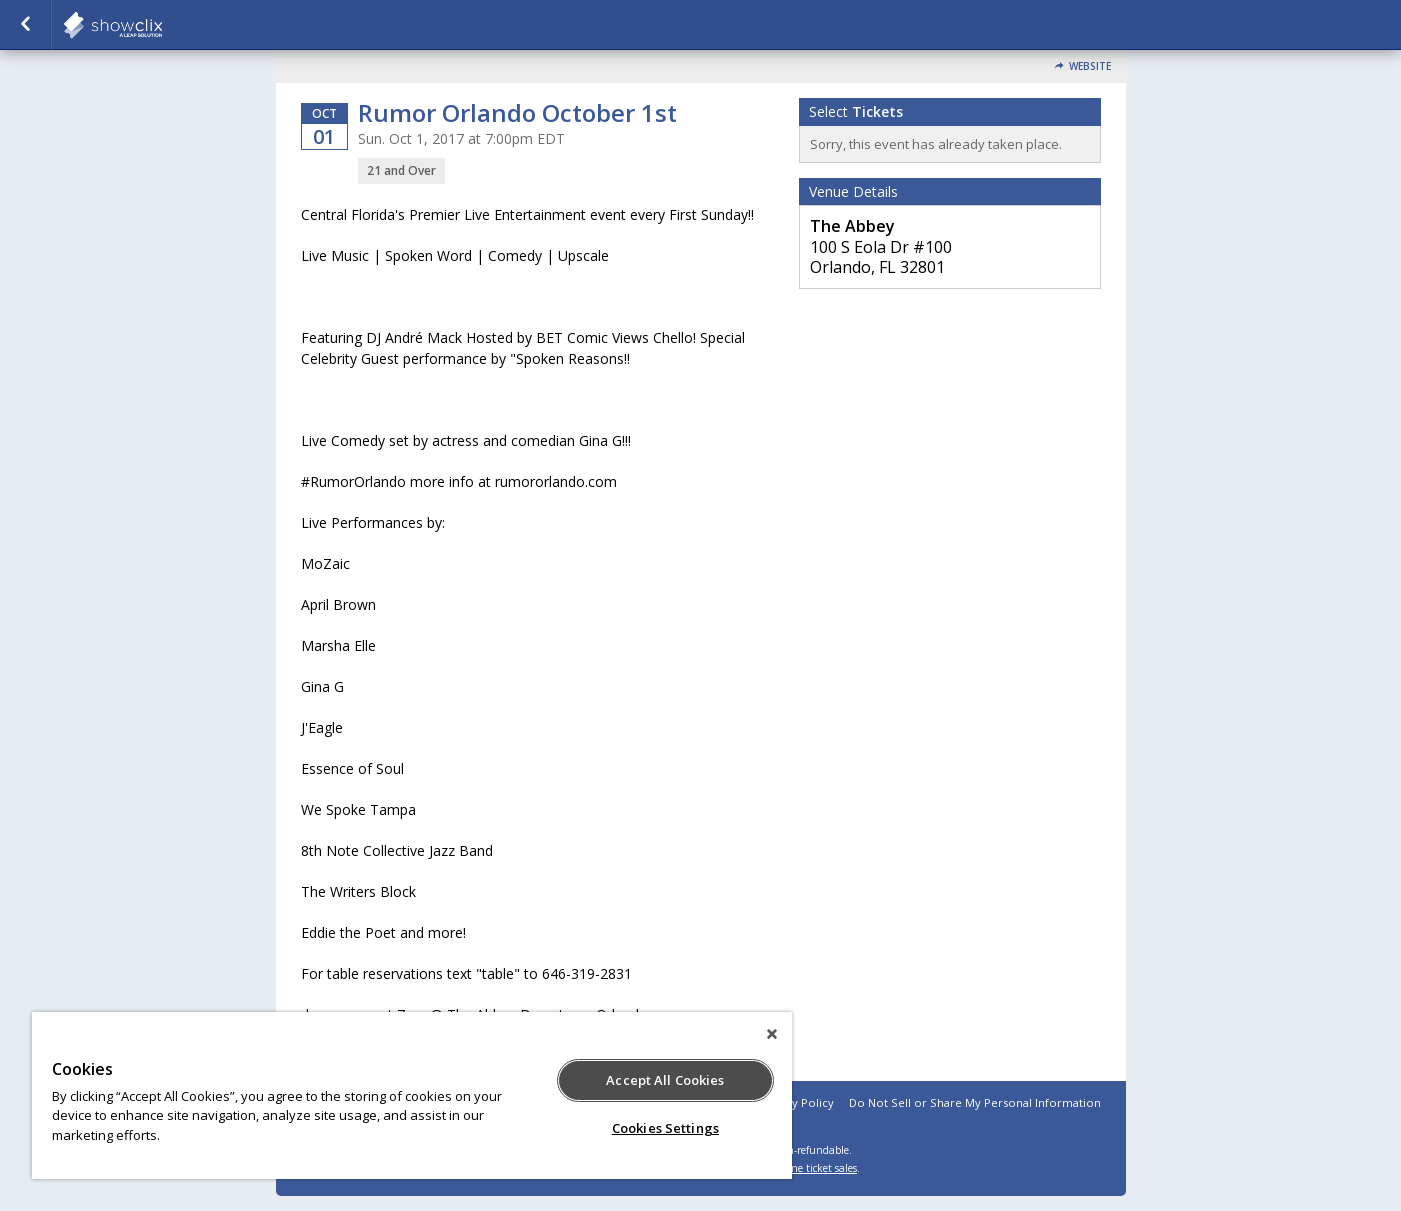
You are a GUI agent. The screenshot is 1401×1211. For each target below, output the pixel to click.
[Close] (772, 1034)
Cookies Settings (665, 1128)
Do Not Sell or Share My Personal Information (975, 1102)
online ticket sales (815, 1168)
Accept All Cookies (665, 1080)
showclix (162, 25)
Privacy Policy (796, 1102)
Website (1090, 66)
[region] (412, 1095)
